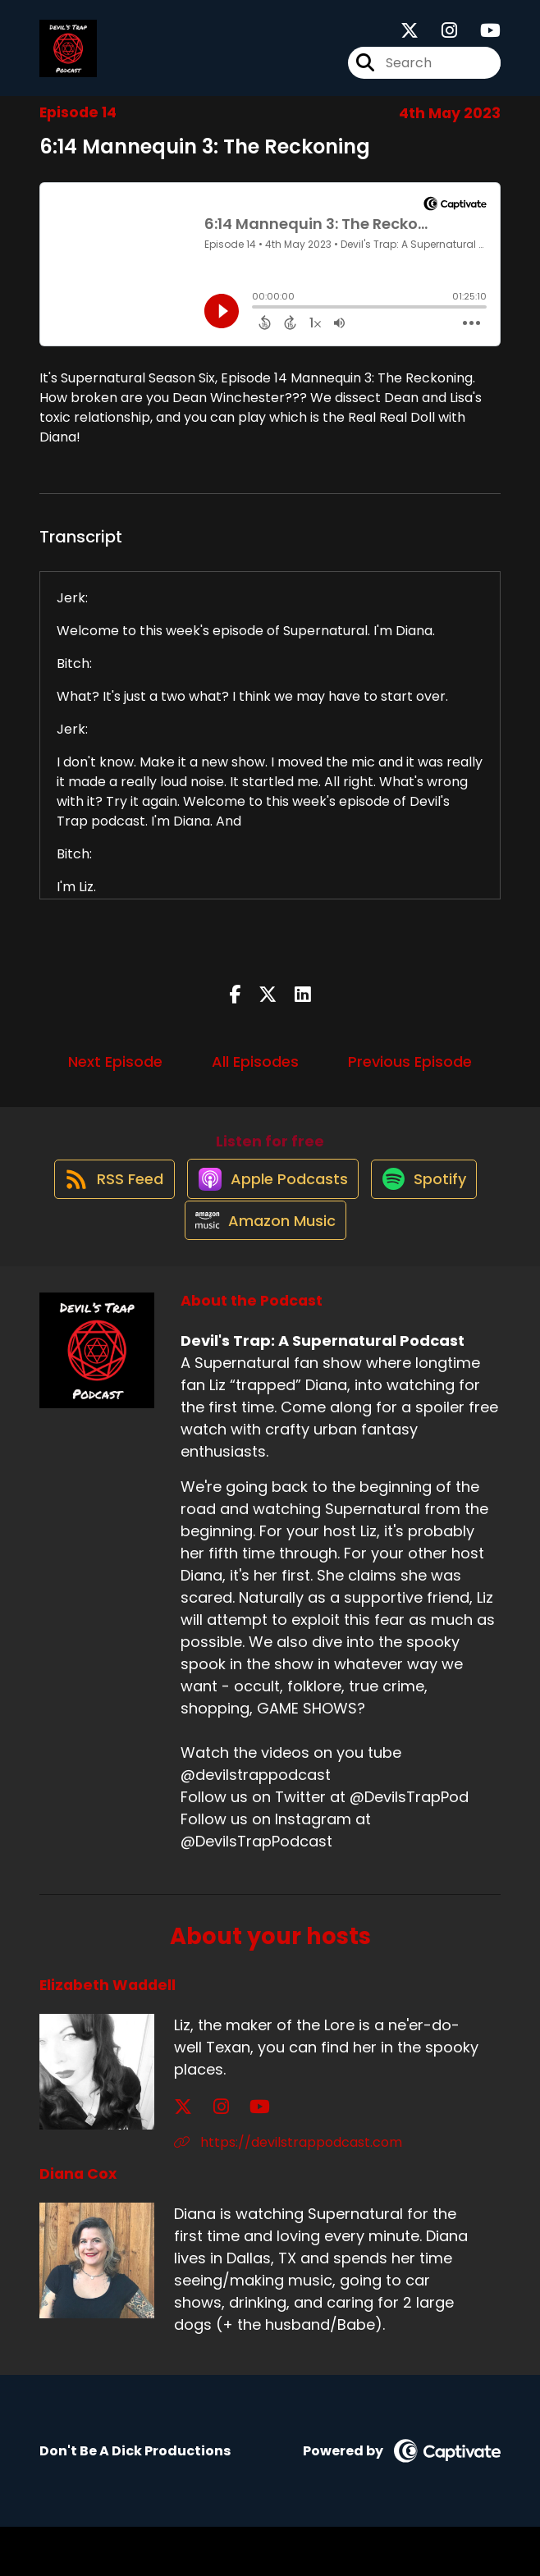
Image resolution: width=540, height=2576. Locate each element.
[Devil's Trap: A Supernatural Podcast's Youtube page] (480, 38)
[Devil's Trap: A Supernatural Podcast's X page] (409, 38)
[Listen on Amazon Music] (262, 1268)
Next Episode (115, 1076)
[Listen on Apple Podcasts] (269, 1209)
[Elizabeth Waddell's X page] (183, 2156)
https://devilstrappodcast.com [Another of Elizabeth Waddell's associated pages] (288, 2191)
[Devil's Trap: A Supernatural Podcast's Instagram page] (439, 38)
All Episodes (255, 1076)
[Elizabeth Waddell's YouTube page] (224, 2156)
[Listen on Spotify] (430, 1209)
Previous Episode (410, 1076)
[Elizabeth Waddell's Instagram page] (203, 2156)
